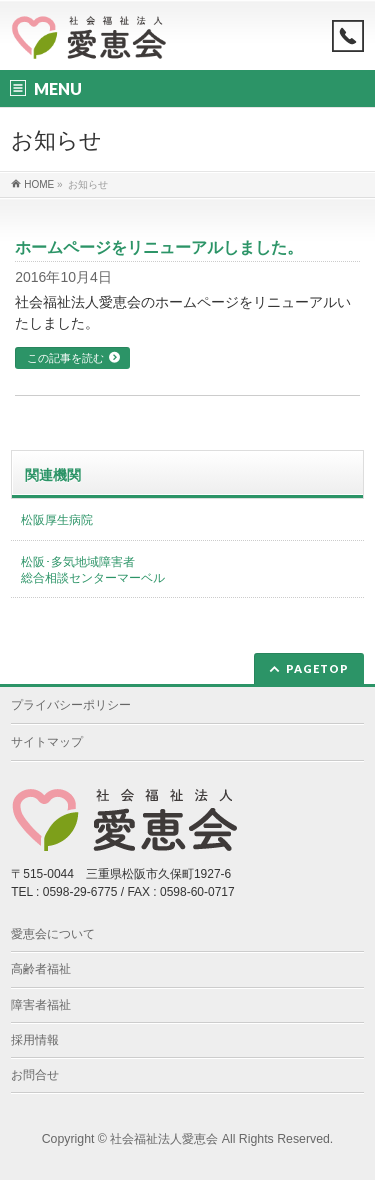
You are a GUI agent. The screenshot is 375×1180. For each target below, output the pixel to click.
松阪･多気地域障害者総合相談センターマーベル (93, 570)
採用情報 (35, 1040)
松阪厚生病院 (57, 520)
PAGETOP (317, 668)
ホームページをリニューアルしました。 (159, 247)
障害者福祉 (41, 1005)
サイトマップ (47, 742)
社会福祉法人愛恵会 (164, 1139)
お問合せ (35, 1075)
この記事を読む (65, 358)
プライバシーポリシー (71, 705)
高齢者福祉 (41, 969)
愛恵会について (53, 934)
